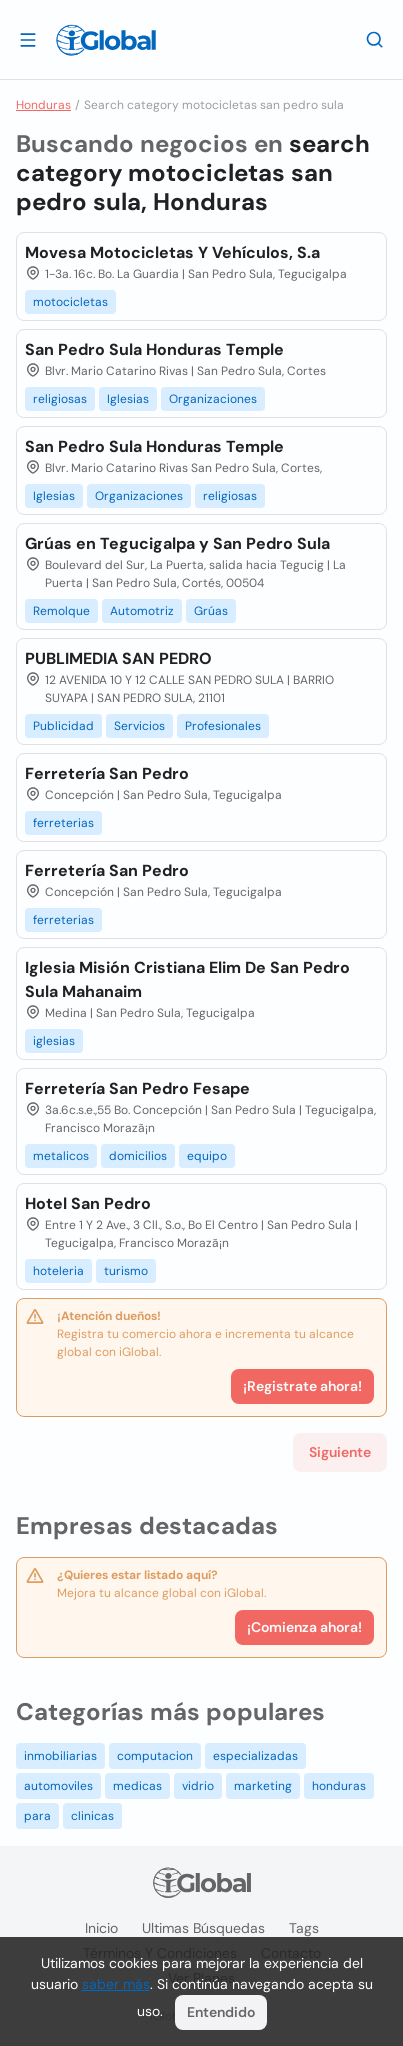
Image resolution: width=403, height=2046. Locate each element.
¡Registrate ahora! (302, 1386)
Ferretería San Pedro (107, 773)
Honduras (43, 105)
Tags (304, 1928)
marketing (263, 1786)
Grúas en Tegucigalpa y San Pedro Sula (177, 543)
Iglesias (128, 399)
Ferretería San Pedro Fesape (137, 1088)
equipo (207, 1156)
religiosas (60, 399)
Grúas (211, 611)
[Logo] (106, 40)
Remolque (61, 611)
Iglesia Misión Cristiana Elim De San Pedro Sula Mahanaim (187, 979)
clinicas (92, 1816)
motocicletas (70, 302)
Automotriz (142, 611)
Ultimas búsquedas (203, 1928)
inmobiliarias (60, 1756)
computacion (155, 1756)
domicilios (138, 1156)
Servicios (139, 726)
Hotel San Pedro (88, 1203)
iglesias (54, 1041)
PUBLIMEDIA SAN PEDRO (118, 658)
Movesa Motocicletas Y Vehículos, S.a (172, 252)
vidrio (198, 1786)
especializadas (255, 1756)
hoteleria (58, 1271)
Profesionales (223, 726)
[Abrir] (28, 39)
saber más (116, 1984)
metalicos (61, 1156)
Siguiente (340, 1452)
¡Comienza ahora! (304, 1627)
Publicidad (63, 726)
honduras (339, 1786)
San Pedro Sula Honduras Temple (154, 349)
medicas (137, 1786)
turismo (126, 1271)
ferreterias (63, 823)
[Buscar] (375, 39)
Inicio (101, 1928)
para (37, 1816)
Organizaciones (213, 399)
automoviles (58, 1786)
